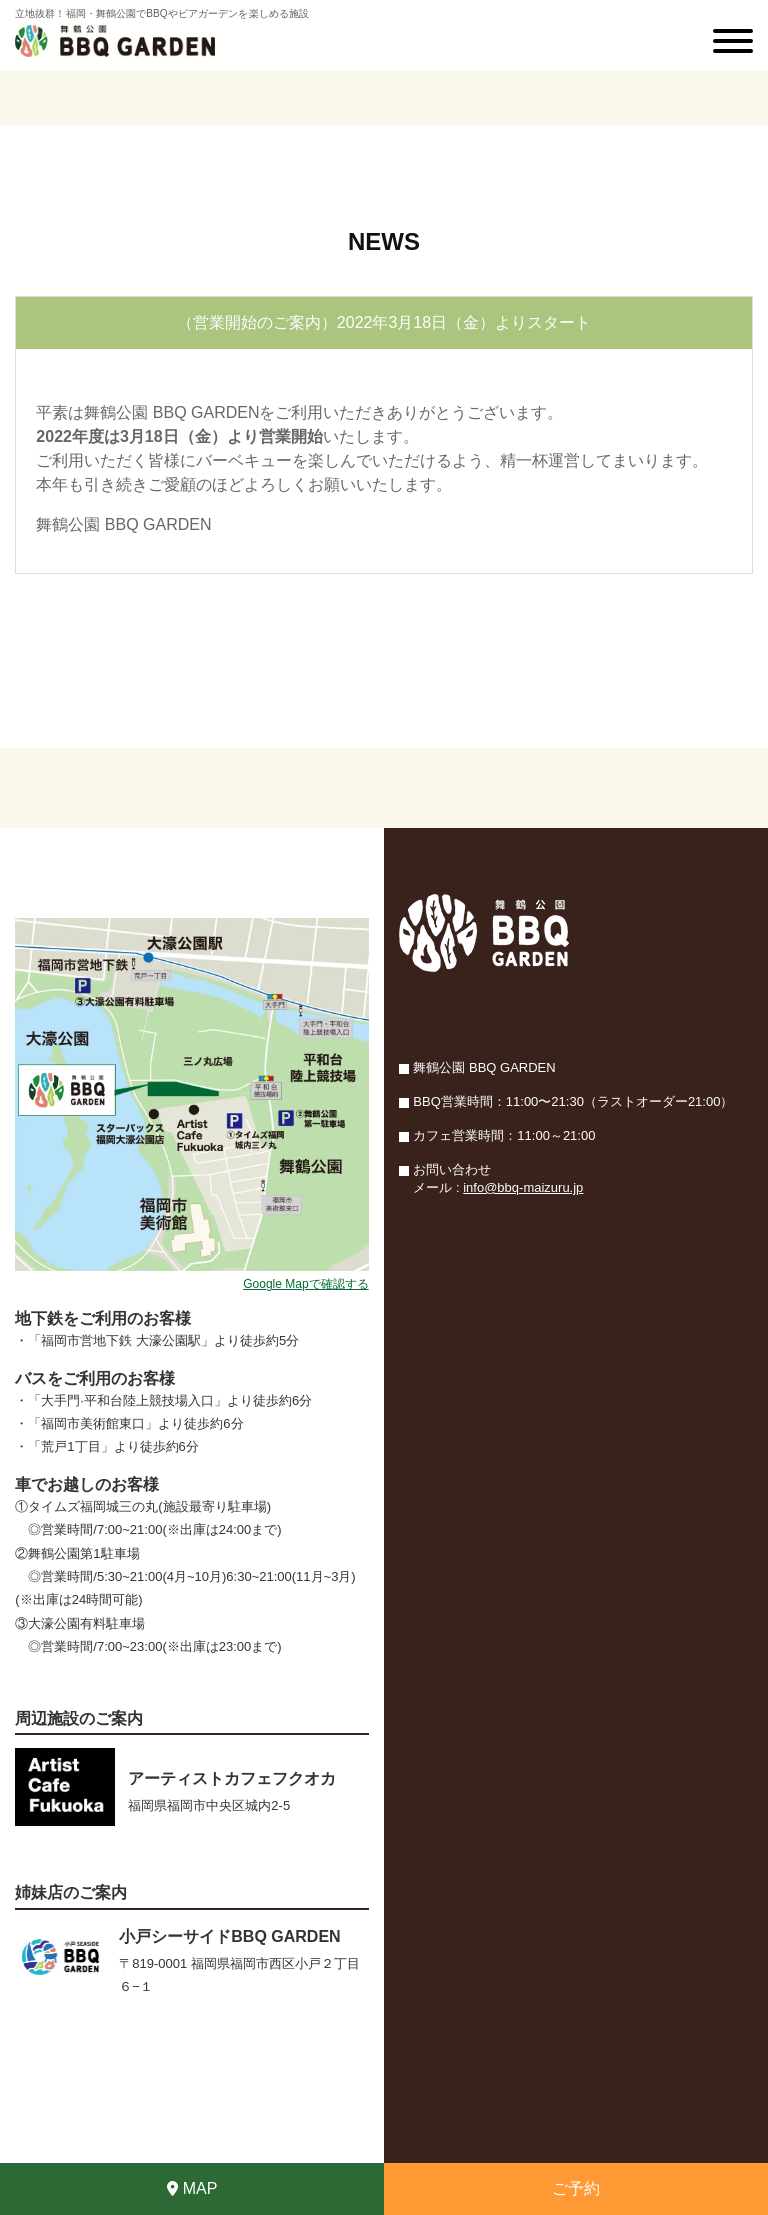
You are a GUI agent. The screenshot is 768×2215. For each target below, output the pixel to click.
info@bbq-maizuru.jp (523, 1187)
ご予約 (576, 2188)
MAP (192, 2188)
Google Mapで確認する (305, 1284)
